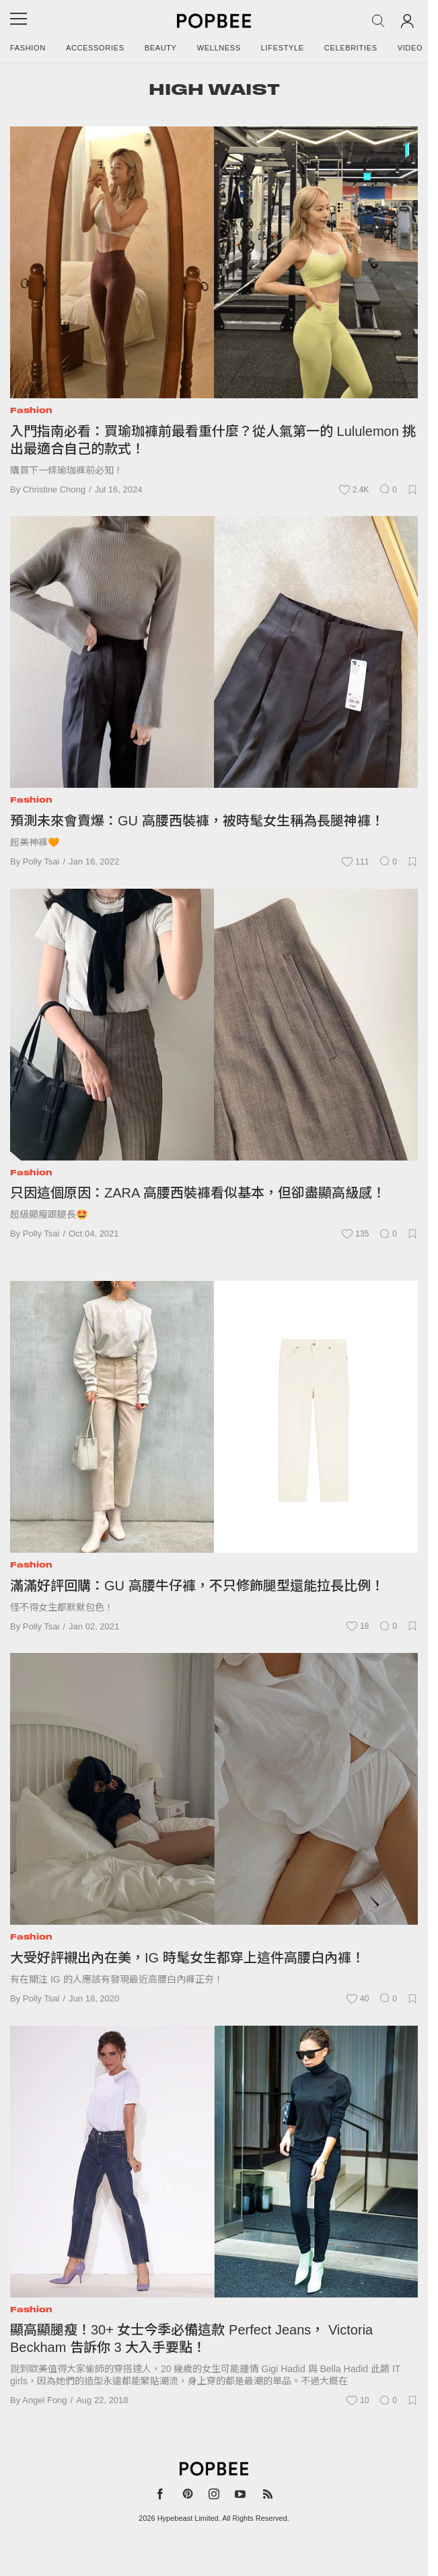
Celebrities (350, 48)
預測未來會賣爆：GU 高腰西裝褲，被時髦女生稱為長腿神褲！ (197, 820)
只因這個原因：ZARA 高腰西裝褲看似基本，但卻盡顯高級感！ (198, 1192)
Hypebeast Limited (188, 2518)
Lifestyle (282, 48)
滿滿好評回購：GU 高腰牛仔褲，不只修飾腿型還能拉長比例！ (197, 1585)
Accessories (95, 48)
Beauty (161, 48)
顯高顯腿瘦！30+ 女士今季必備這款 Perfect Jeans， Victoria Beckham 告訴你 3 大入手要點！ (191, 2338)
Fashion (28, 48)
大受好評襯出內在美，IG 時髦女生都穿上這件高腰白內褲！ (187, 1957)
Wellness (219, 48)
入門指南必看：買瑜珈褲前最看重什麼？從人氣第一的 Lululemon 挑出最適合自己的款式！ (213, 440)
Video (410, 48)
